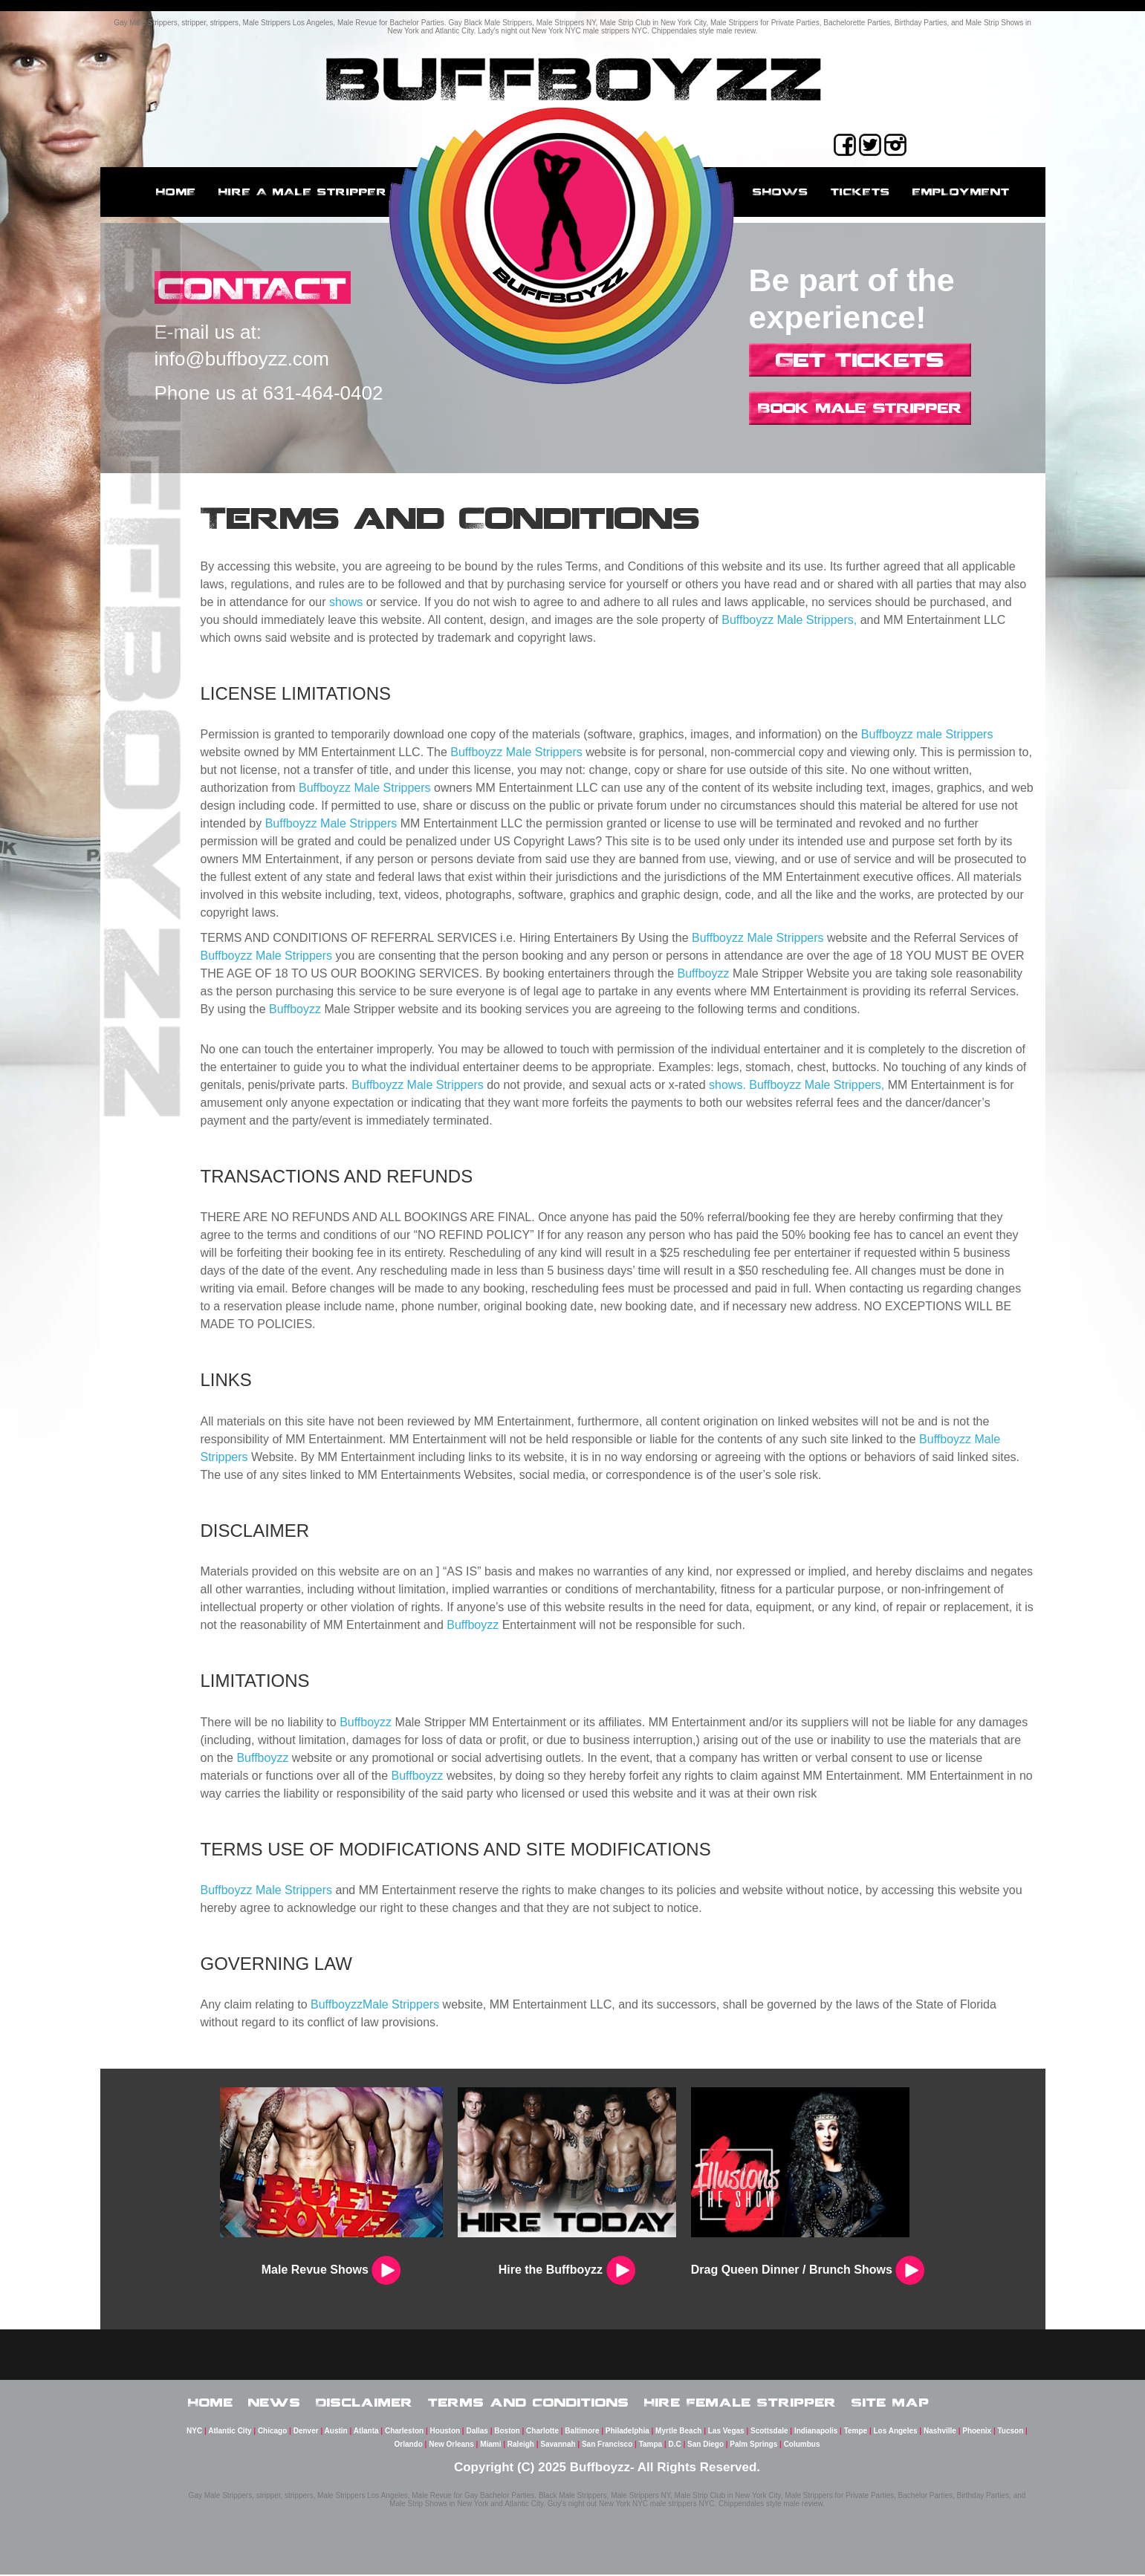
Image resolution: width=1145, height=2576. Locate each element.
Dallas (476, 2432)
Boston (506, 2432)
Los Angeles (896, 2432)
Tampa (651, 2446)
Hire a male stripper (302, 192)
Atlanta (366, 2432)
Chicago (272, 2432)
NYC (194, 2432)
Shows (780, 192)
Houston (445, 2432)
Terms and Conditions (528, 2402)
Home (176, 192)
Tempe (856, 2432)
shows (346, 602)
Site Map (891, 2402)
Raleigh (520, 2446)
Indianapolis (815, 2432)
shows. (727, 1085)
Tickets (860, 192)
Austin (336, 2432)
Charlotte (542, 2432)
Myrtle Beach (678, 2432)
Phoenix (976, 2432)
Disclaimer (364, 2402)
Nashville (940, 2432)
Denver (306, 2432)
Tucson (1011, 2432)
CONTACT (255, 288)
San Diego (705, 2446)
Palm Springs (753, 2446)
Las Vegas (726, 2432)
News (274, 2402)
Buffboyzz (747, 620)
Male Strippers (544, 752)
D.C (675, 2446)
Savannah (557, 2446)
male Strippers (954, 734)
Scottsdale (769, 2432)
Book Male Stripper (860, 408)
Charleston (404, 2432)
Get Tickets (860, 359)
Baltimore (582, 2432)
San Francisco (607, 2446)
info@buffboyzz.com (242, 359)
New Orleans (451, 2446)
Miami (490, 2446)
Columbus (802, 2446)
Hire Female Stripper (740, 2402)
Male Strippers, (817, 620)
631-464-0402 (323, 394)
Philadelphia (627, 2432)
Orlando (408, 2446)
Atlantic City (229, 2432)
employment (961, 192)
